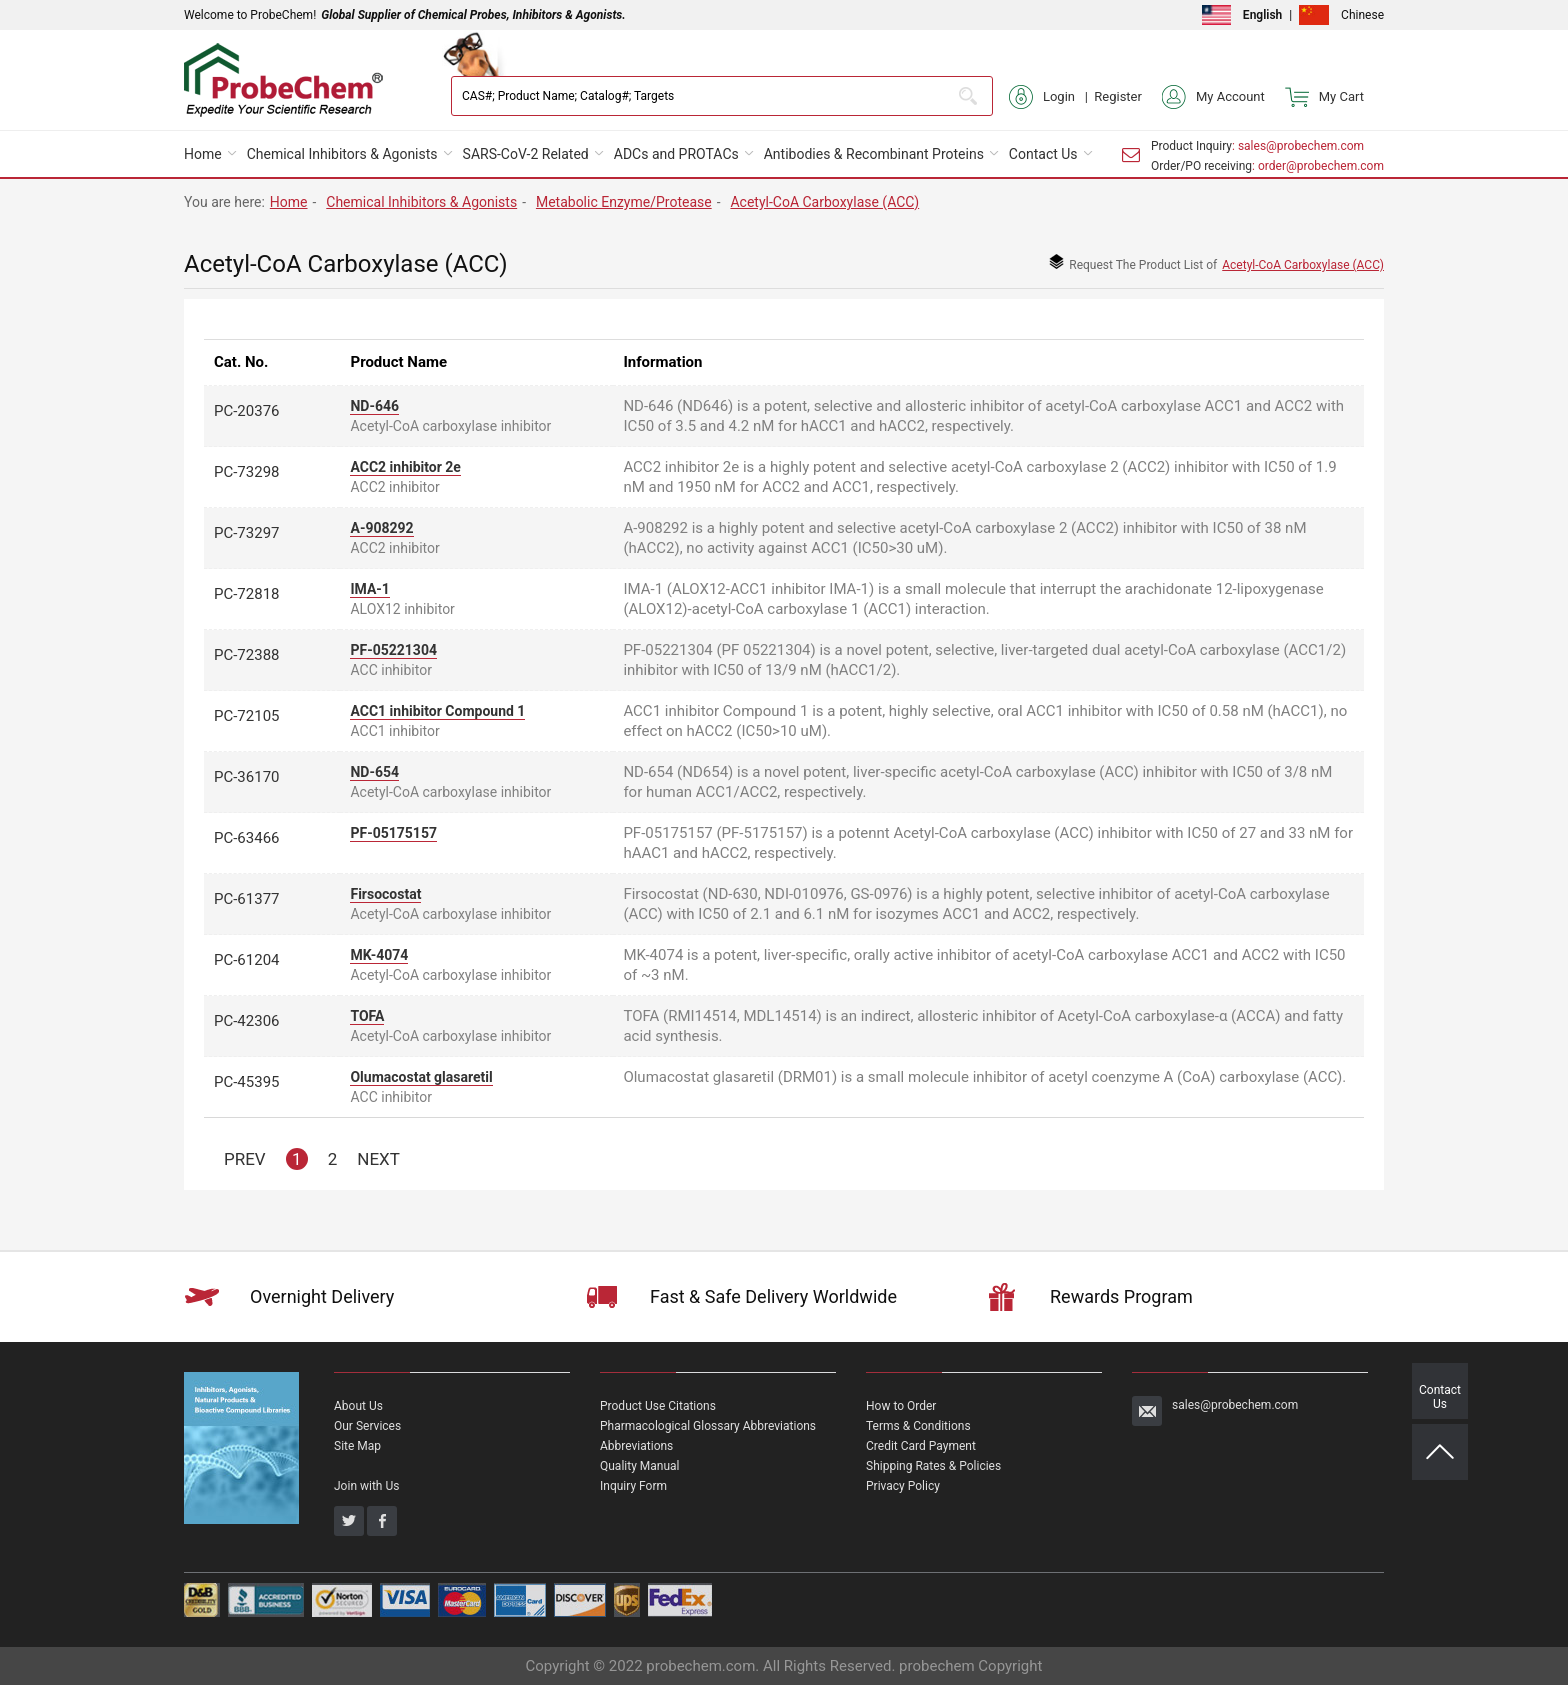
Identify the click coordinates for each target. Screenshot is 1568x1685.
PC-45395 (247, 1082)
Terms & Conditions (918, 1426)
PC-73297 (247, 533)
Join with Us (366, 1486)
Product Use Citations (658, 1406)
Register (1118, 96)
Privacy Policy (903, 1486)
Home (203, 154)
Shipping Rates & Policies (933, 1466)
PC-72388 (247, 655)
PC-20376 (247, 411)
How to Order (901, 1406)
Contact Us (1043, 154)
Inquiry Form (633, 1486)
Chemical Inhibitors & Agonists (342, 154)
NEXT (378, 1159)
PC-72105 (247, 716)
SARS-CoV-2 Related (526, 154)
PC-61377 (247, 899)
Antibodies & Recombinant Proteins (874, 154)
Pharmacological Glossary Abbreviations (708, 1426)
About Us (358, 1406)
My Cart (1324, 97)
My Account (1213, 97)
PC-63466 (247, 838)
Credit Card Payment (921, 1446)
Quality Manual (640, 1466)
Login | (1051, 97)
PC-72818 (247, 594)
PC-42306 (247, 1021)
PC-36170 (247, 777)
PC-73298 (247, 472)
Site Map (357, 1446)
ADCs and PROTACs (676, 154)
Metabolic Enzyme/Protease (624, 202)
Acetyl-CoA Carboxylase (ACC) (824, 202)
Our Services (367, 1426)
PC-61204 (247, 960)
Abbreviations (636, 1446)
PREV (245, 1159)
